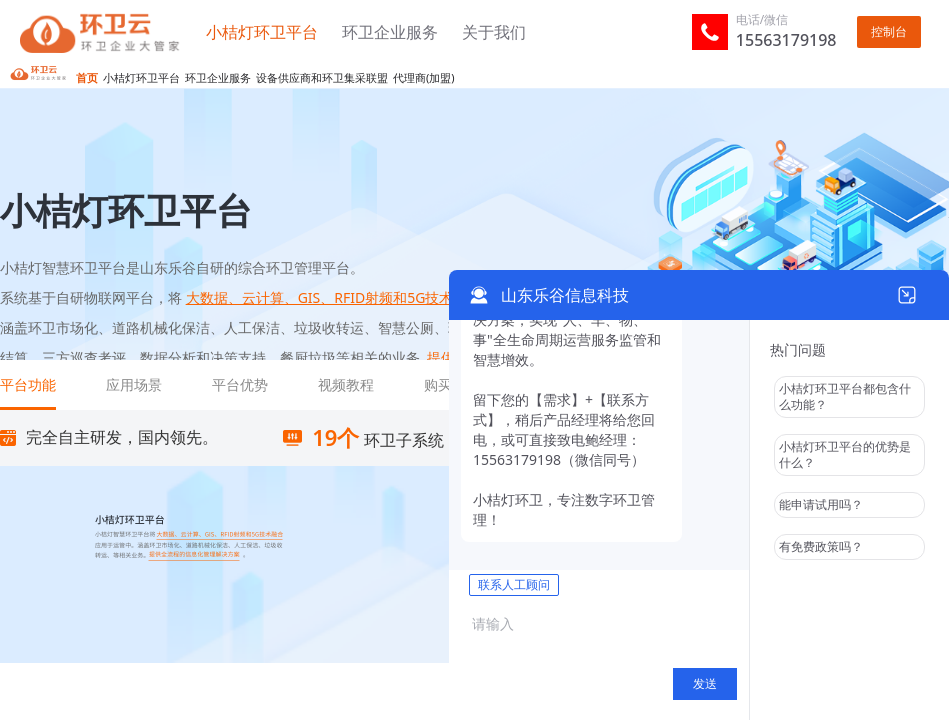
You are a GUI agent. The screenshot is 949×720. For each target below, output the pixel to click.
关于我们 (494, 32)
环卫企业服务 (392, 32)
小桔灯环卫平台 (264, 32)
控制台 (889, 31)
